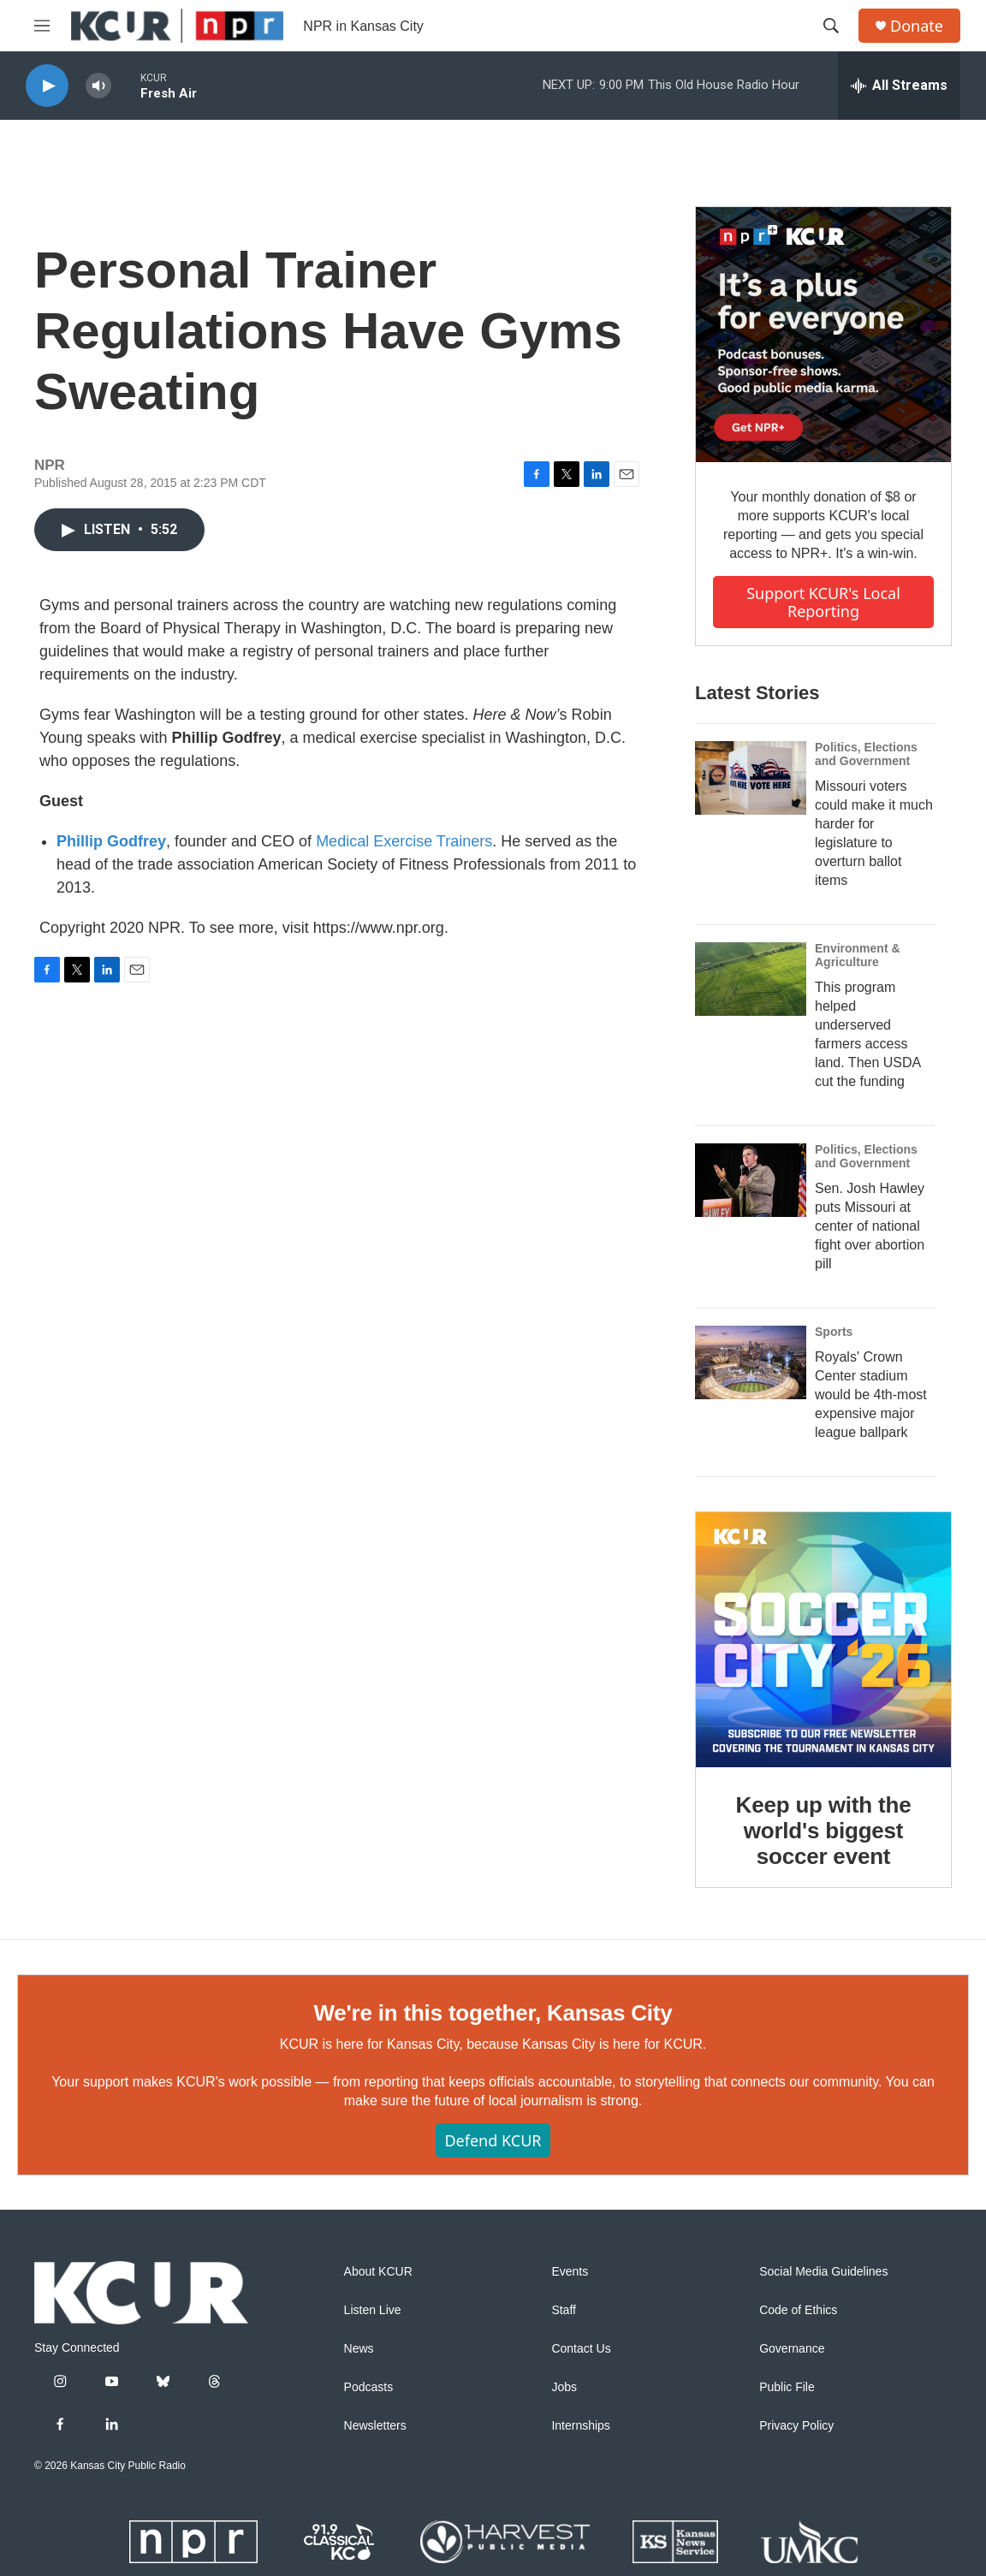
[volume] (98, 86)
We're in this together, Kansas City (492, 2013)
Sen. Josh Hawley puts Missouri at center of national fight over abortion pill (869, 1226)
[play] (47, 86)
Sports (833, 1331)
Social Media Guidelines (823, 2271)
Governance (791, 2348)
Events (569, 2271)
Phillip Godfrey (111, 841)
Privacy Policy (796, 2425)
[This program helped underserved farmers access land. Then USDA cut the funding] (750, 979)
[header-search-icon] (831, 25)
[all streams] (899, 85)
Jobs (564, 2387)
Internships (580, 2425)
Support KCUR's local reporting (823, 602)
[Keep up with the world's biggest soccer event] (823, 1639)
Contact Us (580, 2348)
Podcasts (369, 2387)
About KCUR (378, 2271)
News (359, 2348)
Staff (563, 2310)
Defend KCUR (492, 2140)
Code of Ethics (798, 2310)
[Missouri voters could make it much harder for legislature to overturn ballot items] (750, 778)
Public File (787, 2387)
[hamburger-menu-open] (42, 26)
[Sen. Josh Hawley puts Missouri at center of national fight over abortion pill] (750, 1180)
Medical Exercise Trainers (404, 841)
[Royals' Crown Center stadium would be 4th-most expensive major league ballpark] (750, 1362)
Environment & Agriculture (857, 955)
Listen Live (372, 2310)
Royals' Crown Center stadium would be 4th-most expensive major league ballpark (871, 1394)
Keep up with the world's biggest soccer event (824, 1830)
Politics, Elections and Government (866, 754)
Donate (916, 26)
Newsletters (375, 2425)
